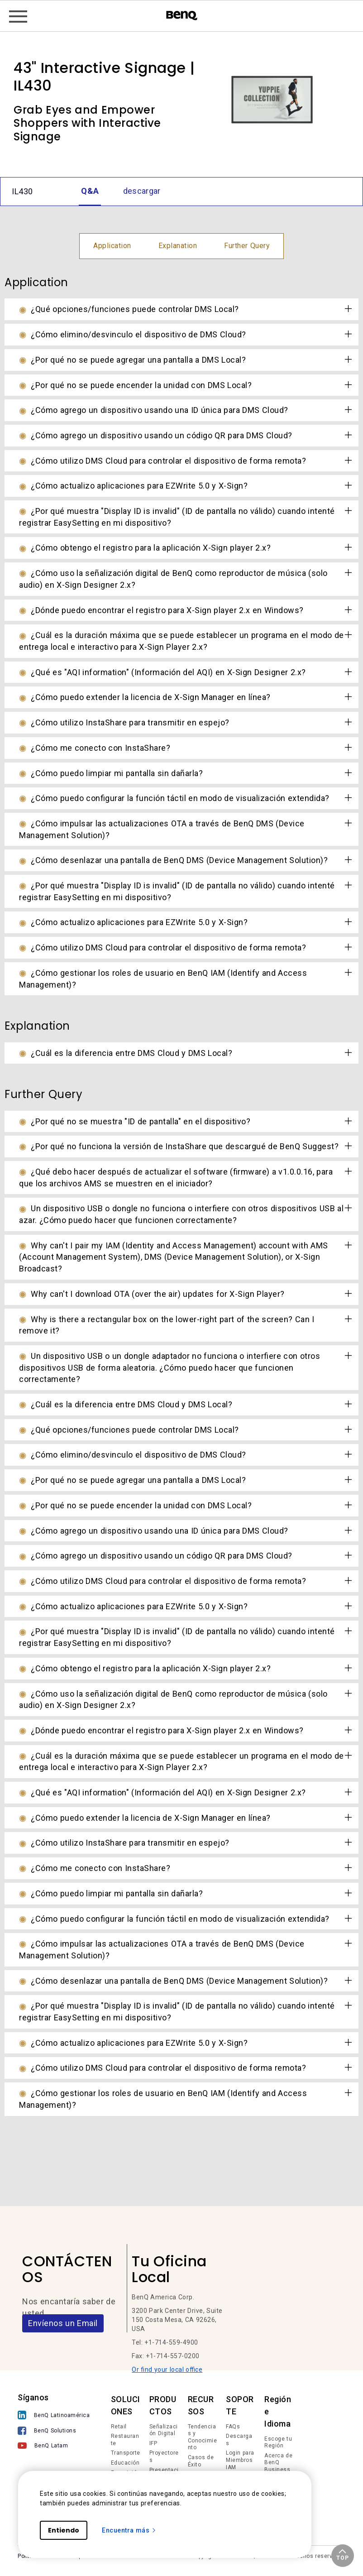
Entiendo (63, 2530)
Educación (125, 2463)
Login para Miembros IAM (240, 2460)
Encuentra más (129, 2530)
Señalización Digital (163, 2430)
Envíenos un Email (63, 2323)
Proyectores (164, 2456)
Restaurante (125, 2439)
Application (112, 245)
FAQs (233, 2426)
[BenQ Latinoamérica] (54, 2416)
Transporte (125, 2453)
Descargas (239, 2439)
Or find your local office (167, 2369)
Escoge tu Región (278, 2442)
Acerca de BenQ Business (278, 2462)
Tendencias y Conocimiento (202, 2437)
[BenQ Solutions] (54, 2432)
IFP (153, 2443)
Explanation (177, 245)
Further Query (247, 245)
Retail (119, 2426)
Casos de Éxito (201, 2461)
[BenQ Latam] (54, 2446)
